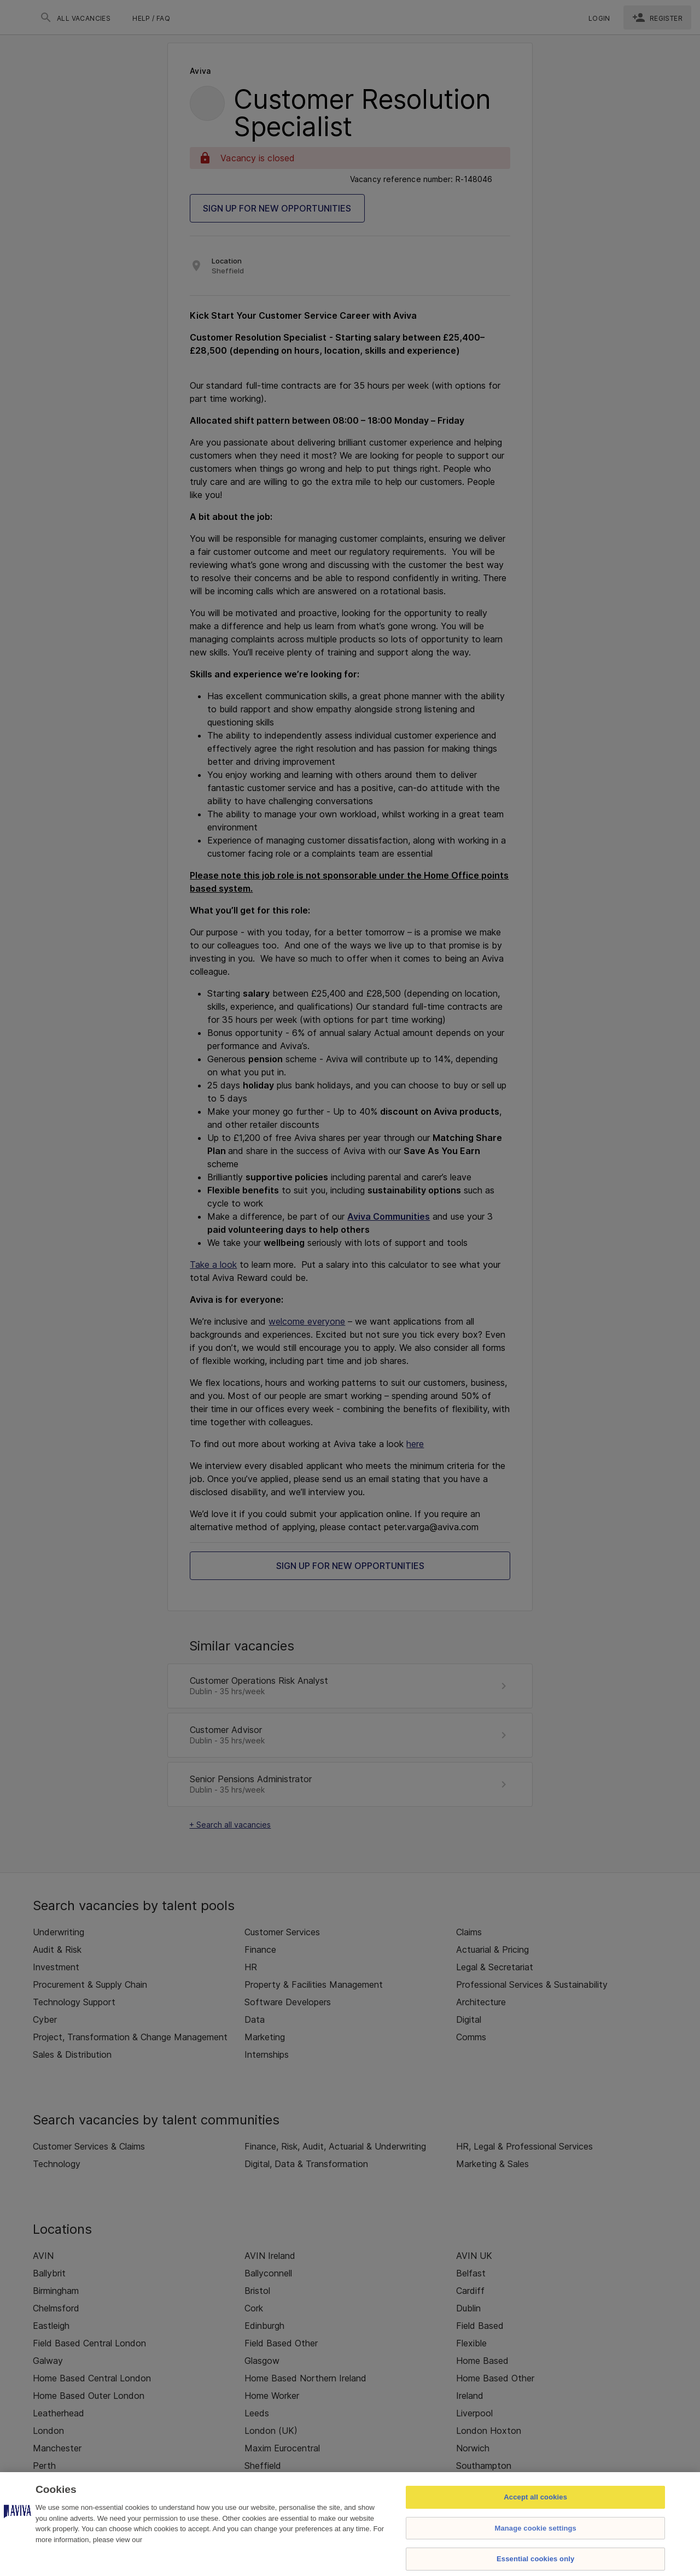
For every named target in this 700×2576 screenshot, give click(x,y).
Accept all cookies (535, 2497)
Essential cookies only (535, 2559)
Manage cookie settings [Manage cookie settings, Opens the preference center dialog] (535, 2528)
